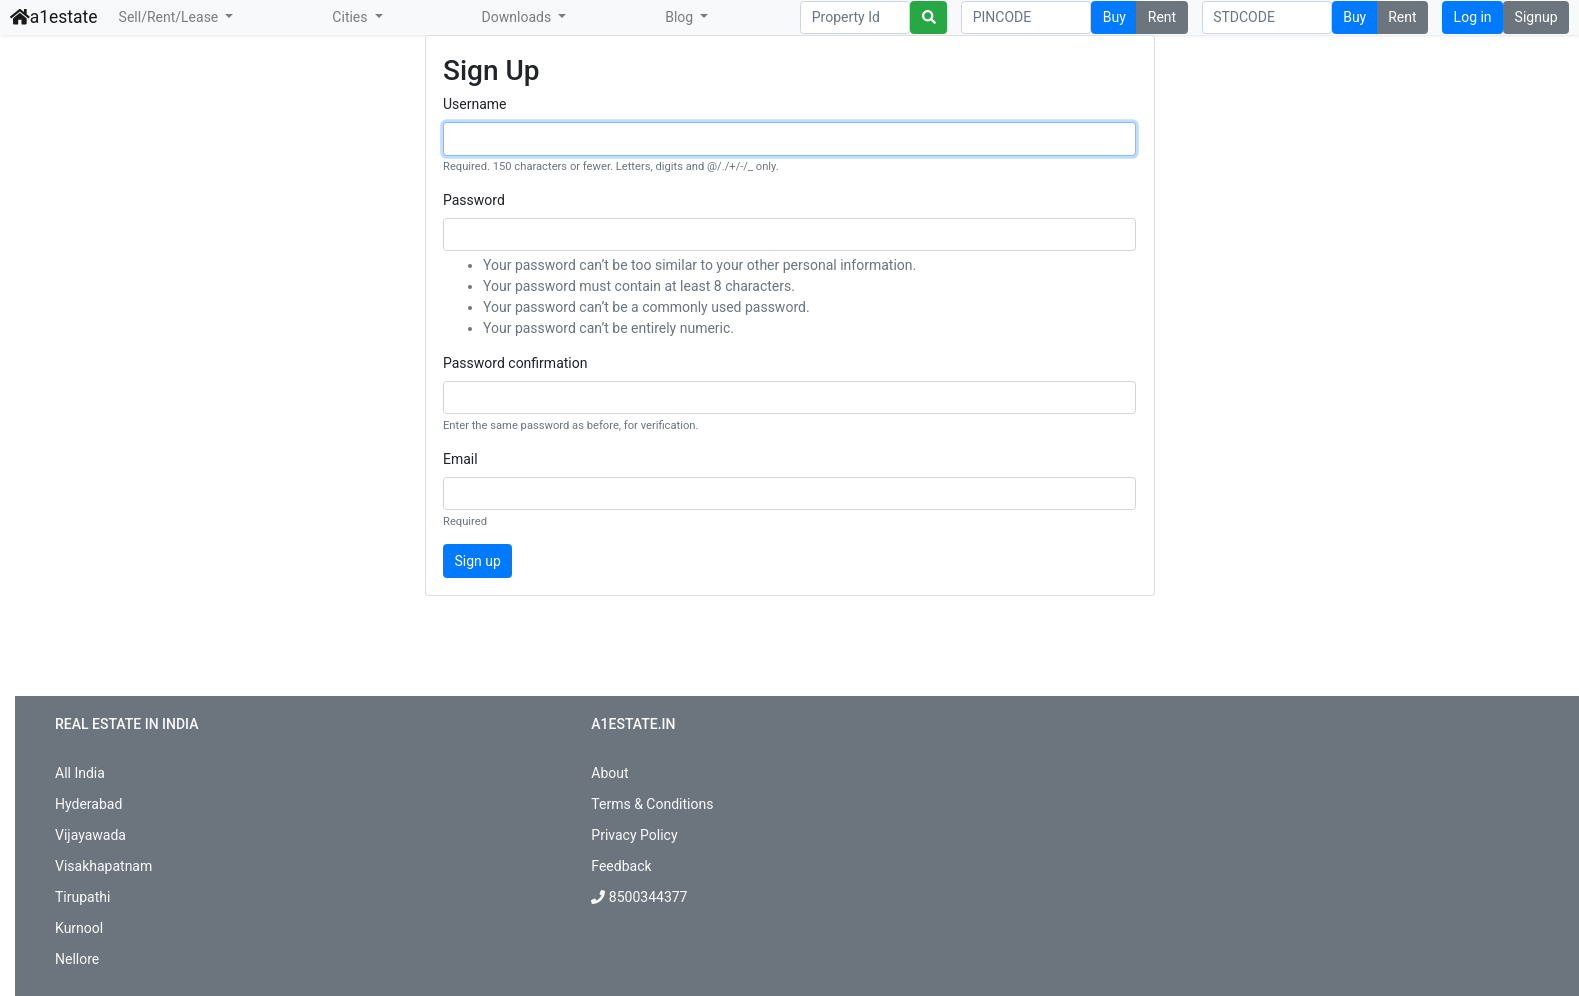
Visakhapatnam (103, 866)
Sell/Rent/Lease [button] (170, 17)
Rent (1162, 17)
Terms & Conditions (652, 804)
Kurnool (79, 928)
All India (80, 773)
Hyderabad (88, 804)
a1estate (54, 17)
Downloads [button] (518, 17)
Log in (1473, 17)
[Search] (855, 18)
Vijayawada (90, 835)
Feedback (621, 866)
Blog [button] (680, 17)
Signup (1536, 17)
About (609, 773)
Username (475, 104)
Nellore (77, 959)
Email (460, 459)
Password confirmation (515, 363)
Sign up (478, 561)
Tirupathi (82, 897)
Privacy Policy (634, 835)
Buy (1114, 17)
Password (474, 200)
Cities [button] (351, 17)
